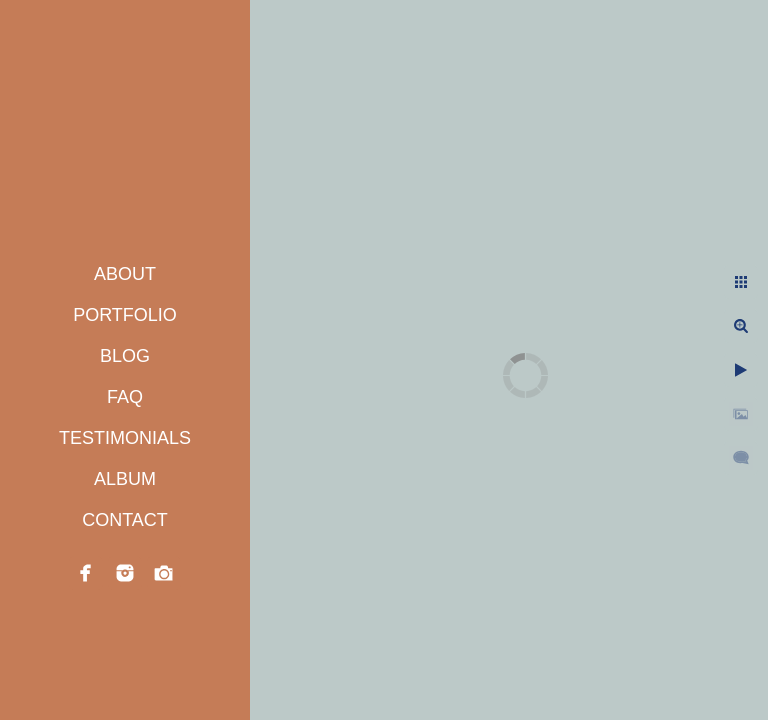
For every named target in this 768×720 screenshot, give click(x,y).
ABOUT (125, 274)
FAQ (125, 397)
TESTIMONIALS (125, 438)
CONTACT (125, 520)
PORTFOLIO (125, 315)
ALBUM (125, 479)
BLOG (125, 356)
